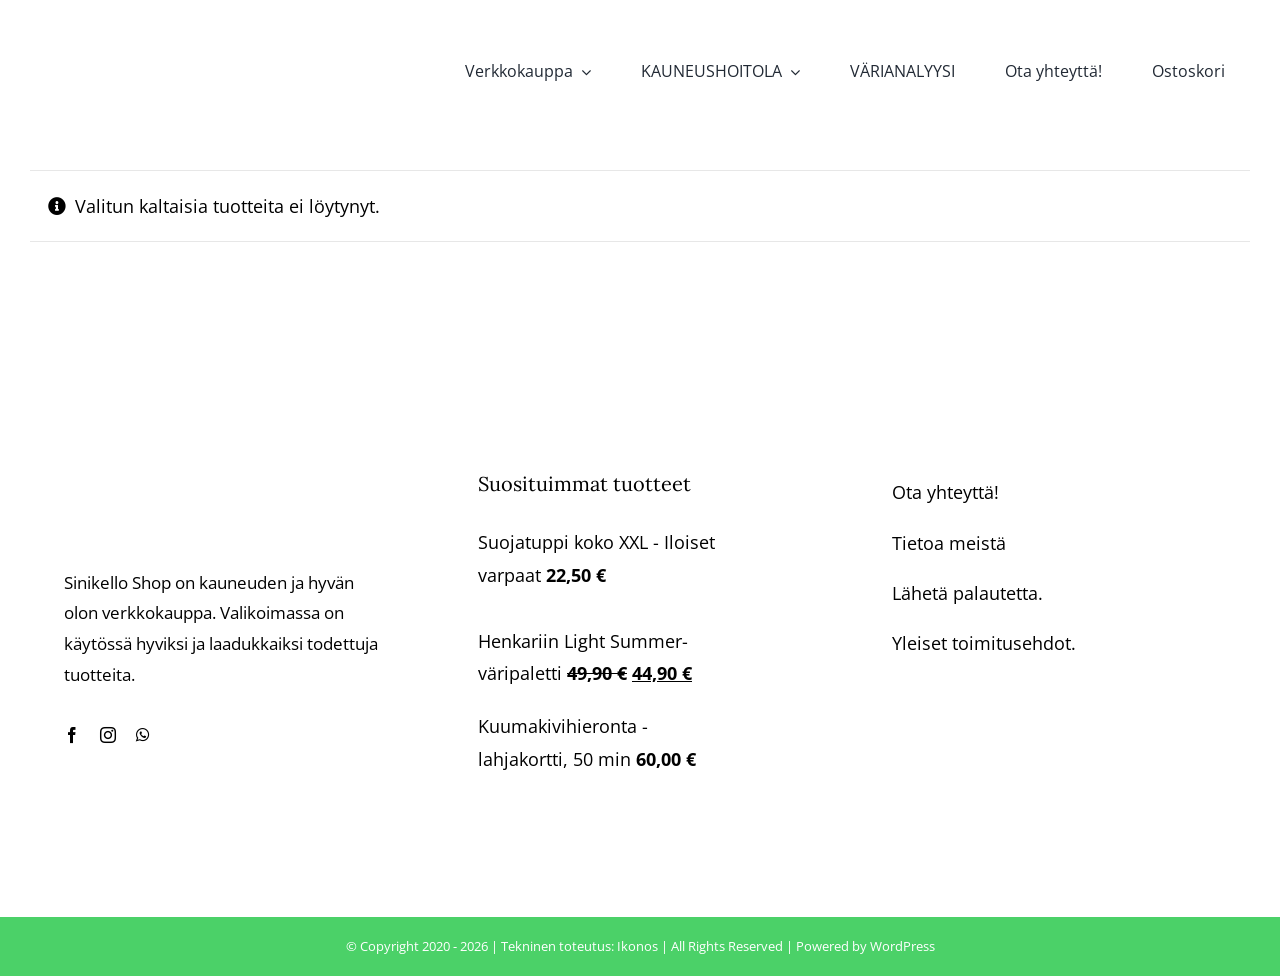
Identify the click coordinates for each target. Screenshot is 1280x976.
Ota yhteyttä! (945, 492)
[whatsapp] (143, 735)
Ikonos (637, 946)
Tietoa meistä (949, 543)
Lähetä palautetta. (967, 593)
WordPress (902, 946)
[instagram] (108, 735)
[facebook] (72, 735)
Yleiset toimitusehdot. (984, 643)
